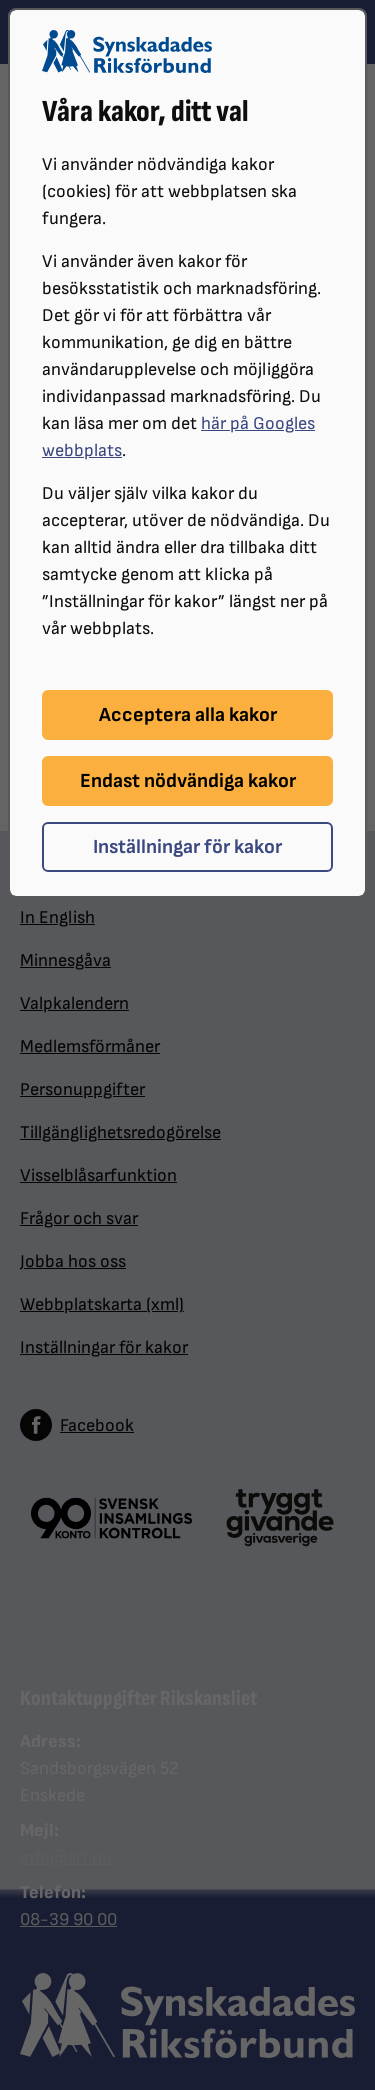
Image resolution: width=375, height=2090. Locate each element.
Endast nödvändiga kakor (188, 781)
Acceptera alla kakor (188, 715)
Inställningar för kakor (187, 847)
